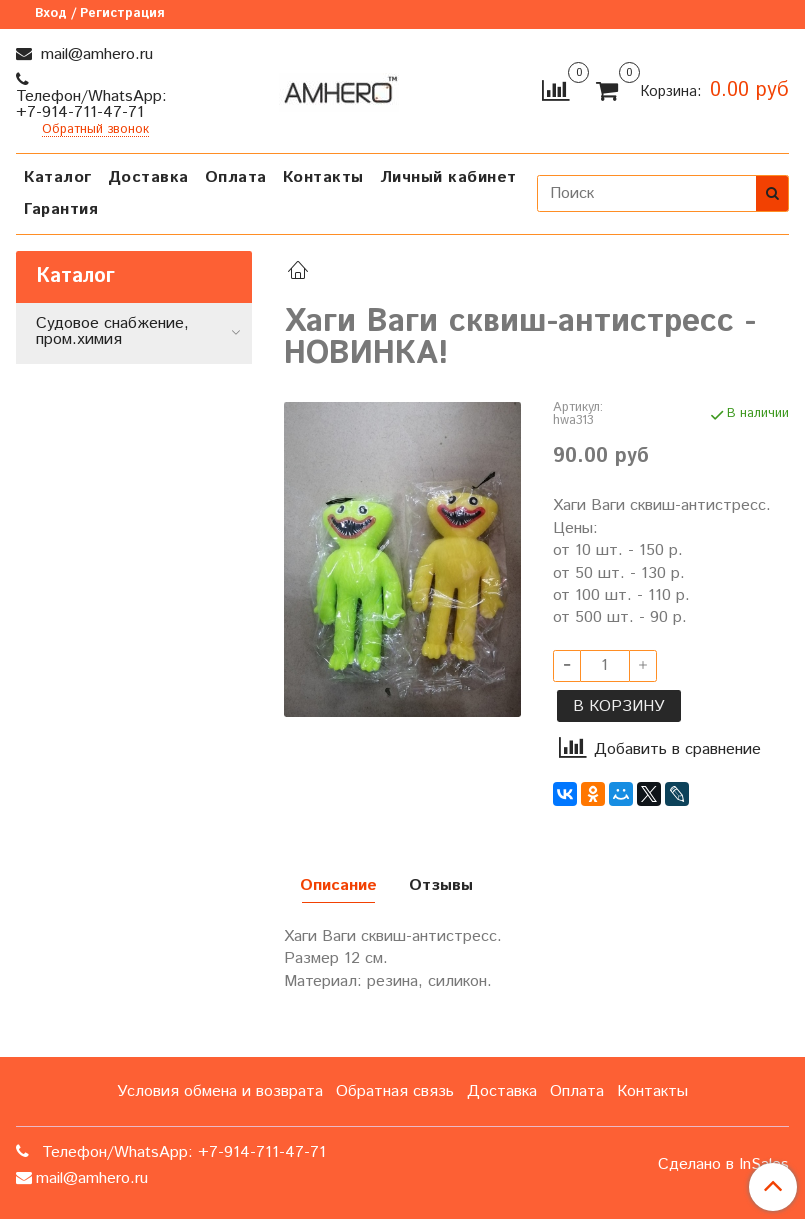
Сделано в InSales (723, 1165)
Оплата (236, 177)
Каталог (58, 177)
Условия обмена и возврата (220, 1091)
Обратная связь (395, 1091)
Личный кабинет (448, 177)
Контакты (323, 177)
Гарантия (61, 209)
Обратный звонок (95, 130)
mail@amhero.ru (94, 54)
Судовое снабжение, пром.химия (112, 331)
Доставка (148, 177)
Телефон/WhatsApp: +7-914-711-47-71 (91, 104)
